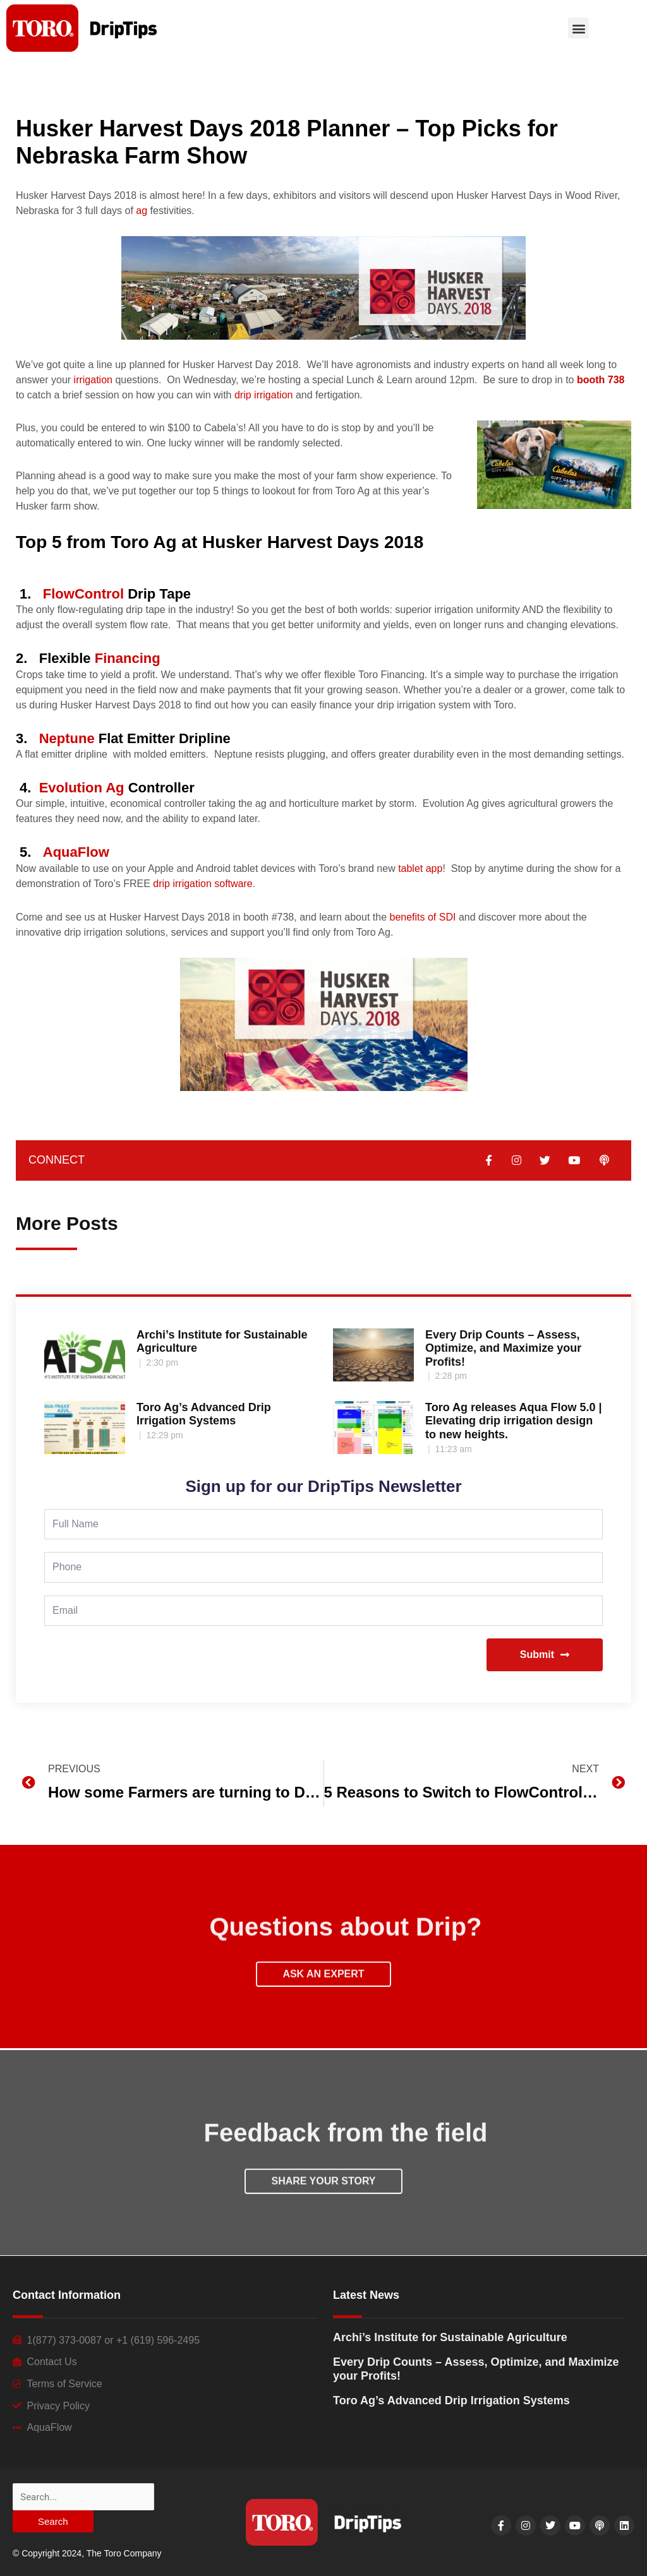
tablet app (420, 868)
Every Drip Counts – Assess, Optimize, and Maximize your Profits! (503, 1348)
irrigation (93, 379)
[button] (578, 28)
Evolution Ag (81, 788)
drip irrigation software (202, 883)
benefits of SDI (422, 917)
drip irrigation (263, 395)
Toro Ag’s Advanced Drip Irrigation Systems (203, 1414)
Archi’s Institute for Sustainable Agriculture (450, 2337)
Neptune (67, 738)
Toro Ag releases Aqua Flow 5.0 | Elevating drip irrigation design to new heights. (513, 1421)
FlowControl (83, 594)
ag (141, 210)
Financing (127, 658)
